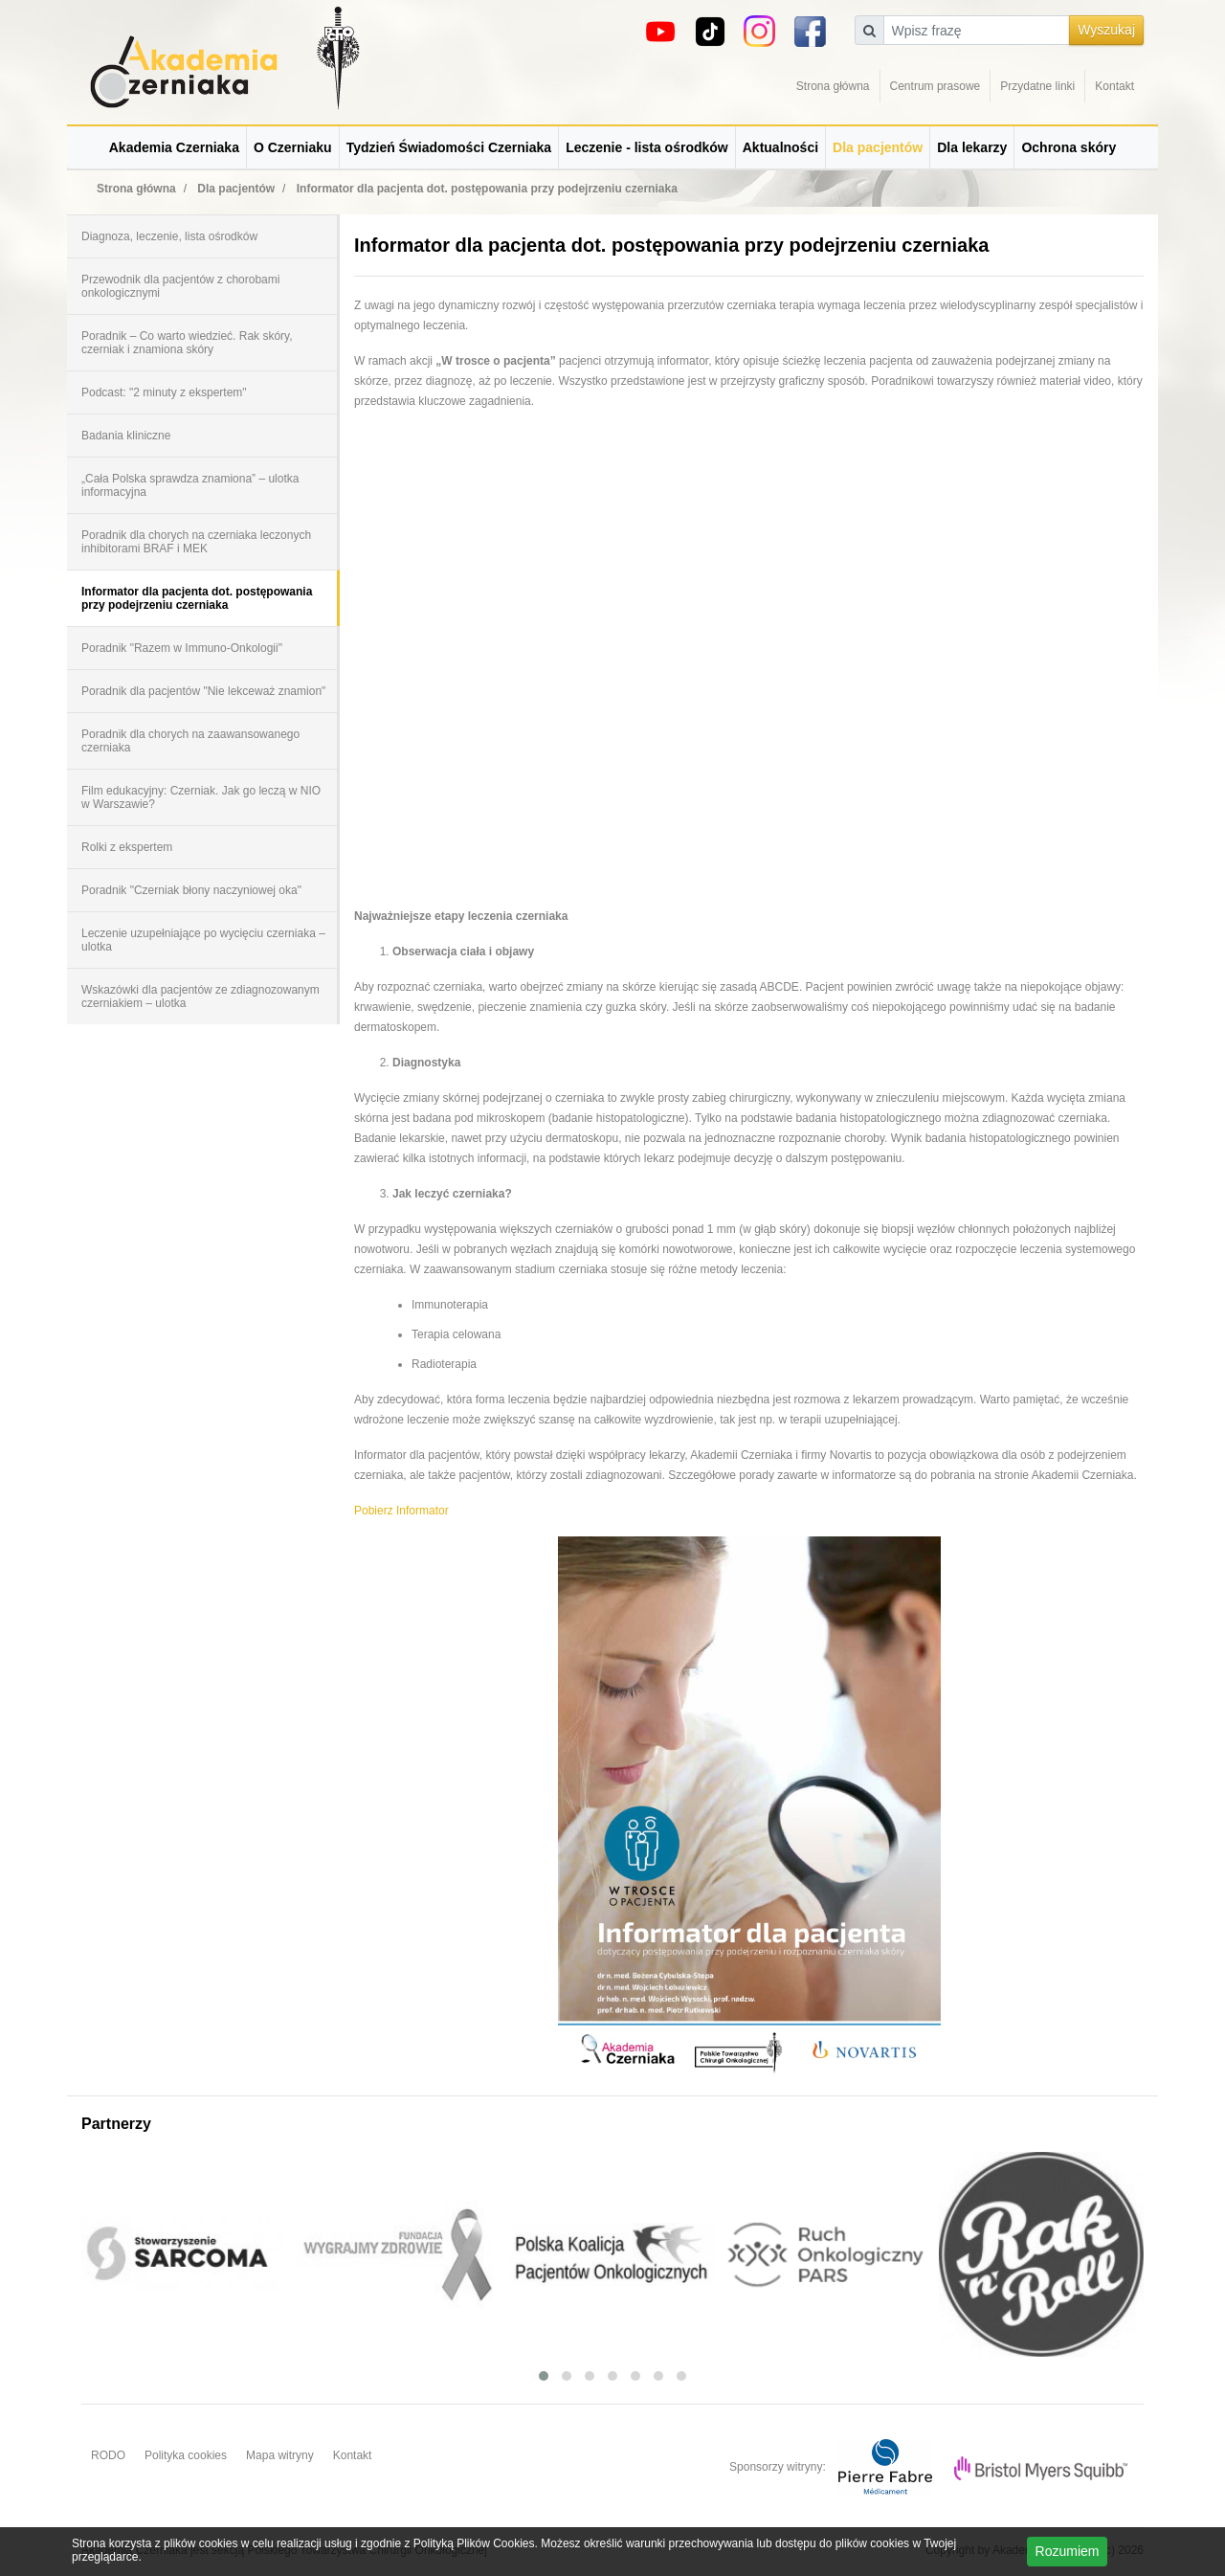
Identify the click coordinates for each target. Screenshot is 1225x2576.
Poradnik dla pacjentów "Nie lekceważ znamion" (203, 691)
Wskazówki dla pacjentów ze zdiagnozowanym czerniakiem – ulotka (200, 996)
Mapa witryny (280, 2455)
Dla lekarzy (972, 147)
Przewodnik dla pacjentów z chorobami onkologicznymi (180, 286)
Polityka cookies (186, 2455)
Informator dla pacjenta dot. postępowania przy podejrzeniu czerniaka (196, 598)
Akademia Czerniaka (174, 147)
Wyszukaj (1106, 29)
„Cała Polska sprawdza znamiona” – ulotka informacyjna (190, 485)
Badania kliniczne (125, 435)
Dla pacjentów (878, 147)
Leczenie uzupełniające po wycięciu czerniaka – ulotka (203, 940)
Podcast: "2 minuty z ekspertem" (164, 392)
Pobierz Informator (401, 1510)
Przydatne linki (1037, 86)
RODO (108, 2455)
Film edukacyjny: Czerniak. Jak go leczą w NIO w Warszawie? (201, 797)
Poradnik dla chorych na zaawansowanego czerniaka (190, 741)
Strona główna (833, 86)
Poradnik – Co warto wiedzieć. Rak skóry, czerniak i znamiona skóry (187, 342)
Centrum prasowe (935, 86)
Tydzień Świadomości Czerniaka (448, 147)
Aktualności (780, 147)
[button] (543, 2376)
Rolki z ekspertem (126, 847)
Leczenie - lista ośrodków (647, 147)
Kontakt (1114, 86)
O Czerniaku (293, 147)
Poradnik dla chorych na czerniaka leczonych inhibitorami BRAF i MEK (196, 541)
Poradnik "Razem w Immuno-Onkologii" (181, 648)
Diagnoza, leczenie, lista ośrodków (169, 236)
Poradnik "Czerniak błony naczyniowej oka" (191, 890)
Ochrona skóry (1068, 147)
